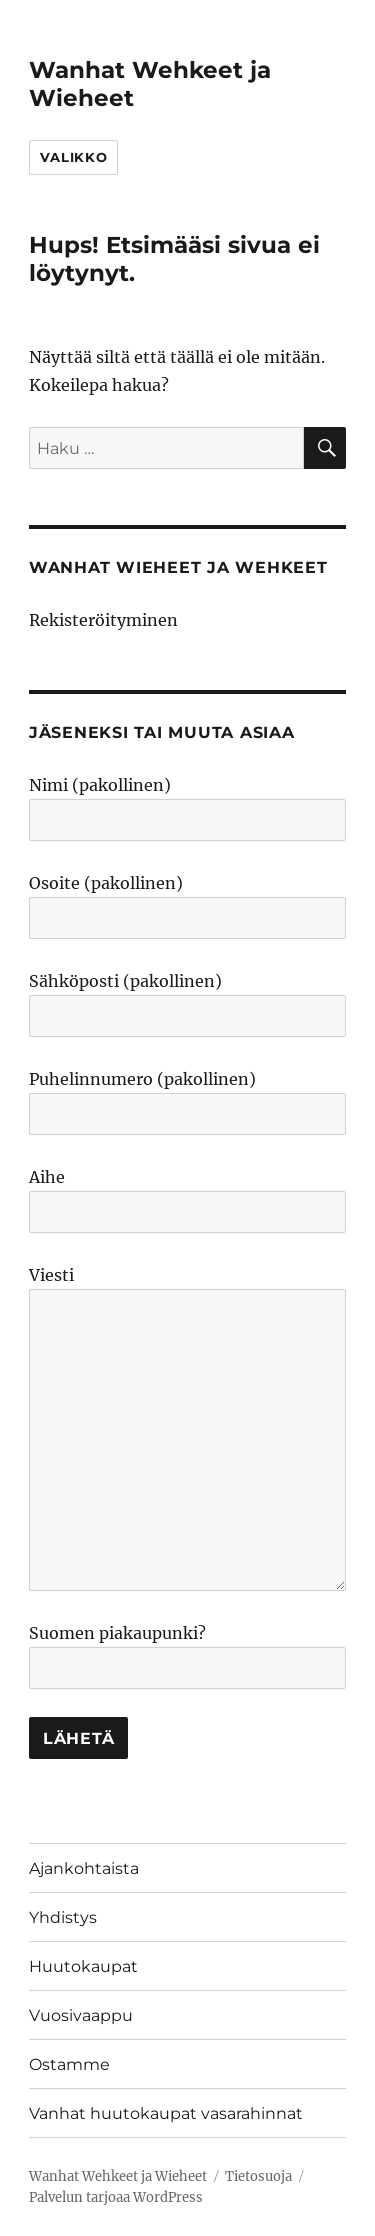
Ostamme (69, 2064)
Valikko (73, 157)
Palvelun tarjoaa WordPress (116, 2197)
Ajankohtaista (84, 1868)
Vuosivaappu (81, 2015)
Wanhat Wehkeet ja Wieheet (118, 2176)
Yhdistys (63, 1917)
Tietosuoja (258, 2176)
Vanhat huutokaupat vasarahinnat (166, 2113)
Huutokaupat (83, 1966)
